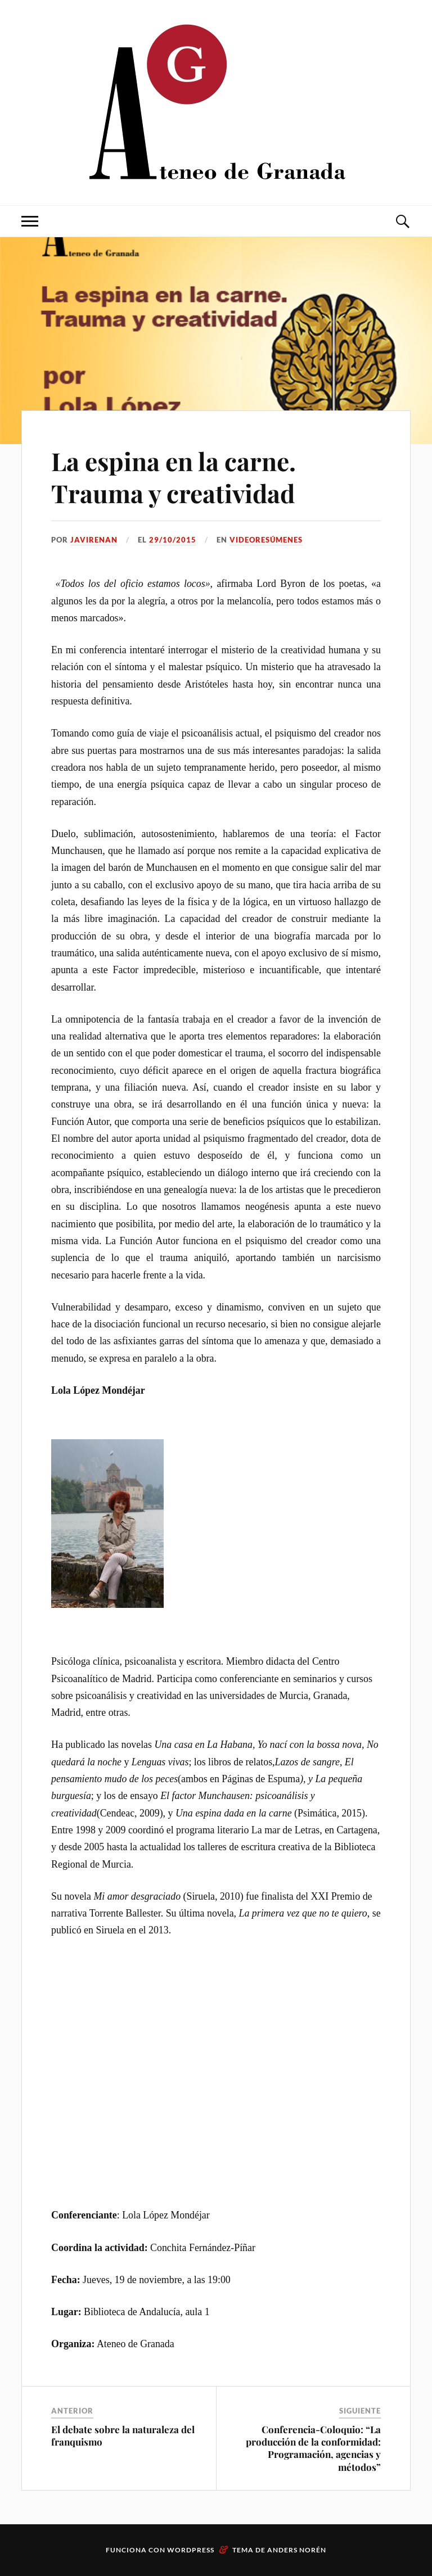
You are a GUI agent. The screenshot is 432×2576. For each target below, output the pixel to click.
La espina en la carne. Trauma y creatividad (173, 476)
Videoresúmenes (266, 539)
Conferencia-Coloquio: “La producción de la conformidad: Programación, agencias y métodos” (313, 2448)
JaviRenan (94, 539)
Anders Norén (296, 2550)
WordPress (190, 2550)
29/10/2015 (172, 539)
